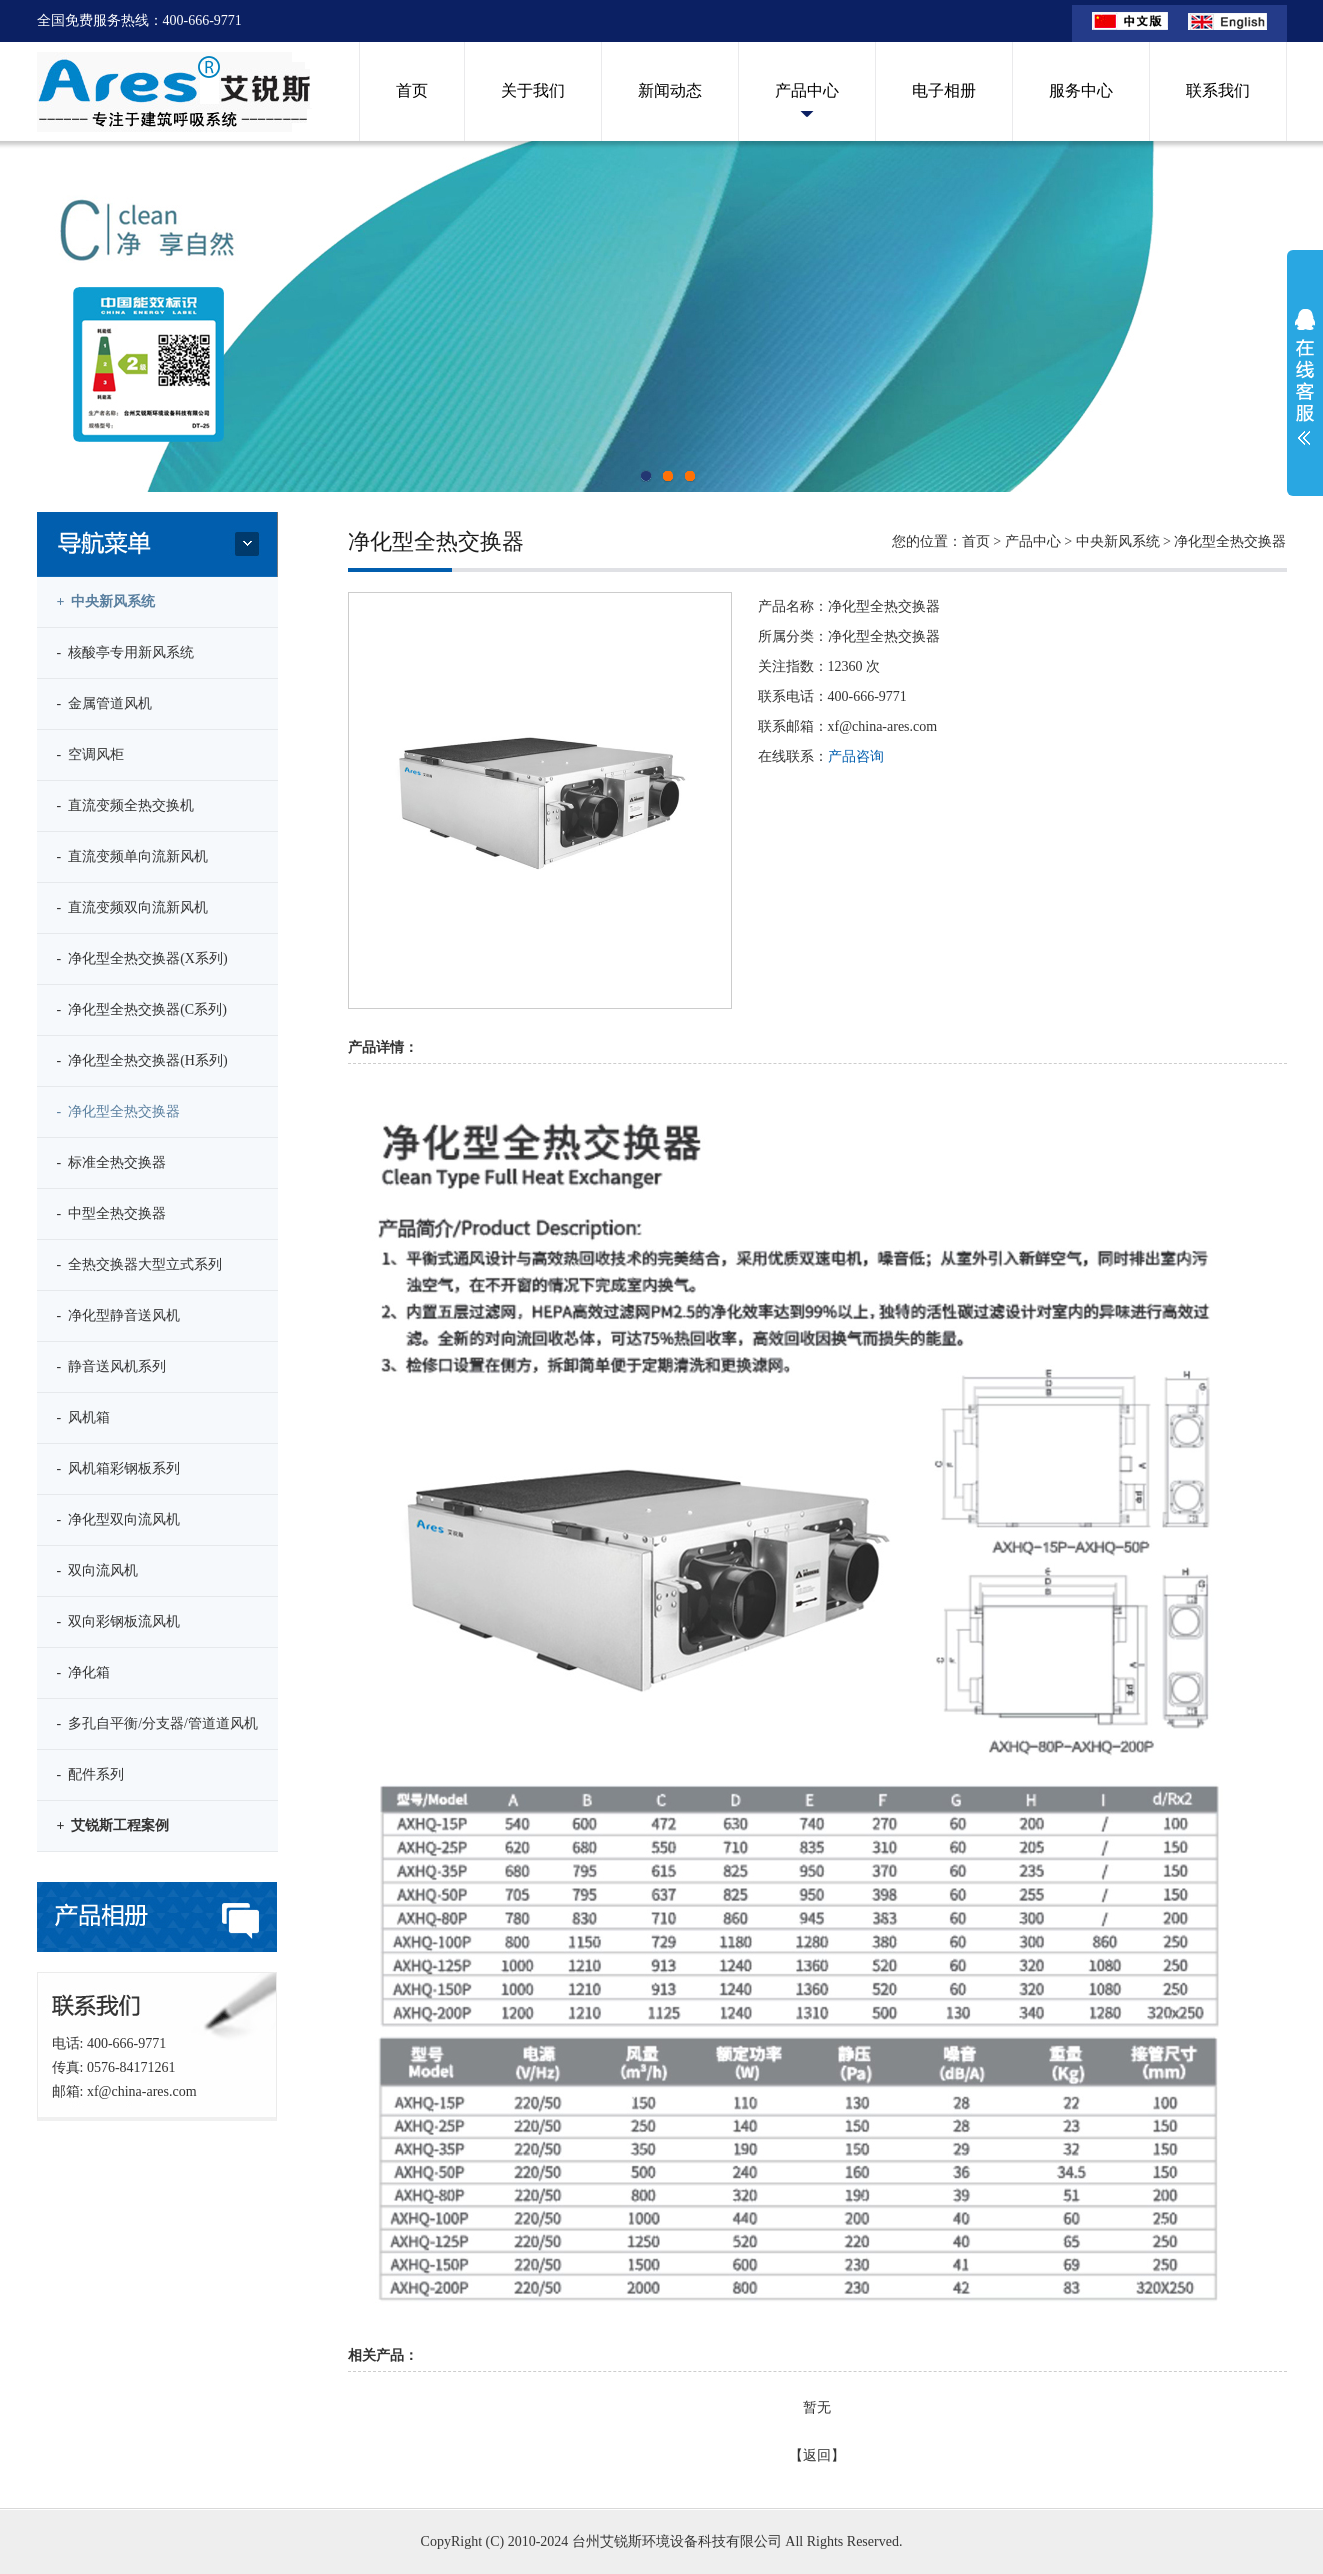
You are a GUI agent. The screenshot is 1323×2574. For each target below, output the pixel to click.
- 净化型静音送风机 (119, 1315)
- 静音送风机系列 (112, 1366)
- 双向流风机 (98, 1570)
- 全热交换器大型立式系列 (140, 1264)
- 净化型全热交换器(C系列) (142, 1009)
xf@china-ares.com (142, 2091)
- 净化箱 (84, 1672)
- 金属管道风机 (105, 703)
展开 (1305, 377)
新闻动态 (670, 90)
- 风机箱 (84, 1417)
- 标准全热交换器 (112, 1162)
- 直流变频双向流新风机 (133, 907)
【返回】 (817, 2455)
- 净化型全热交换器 (119, 1111)
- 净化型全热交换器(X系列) (142, 958)
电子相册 (944, 90)
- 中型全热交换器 (112, 1213)
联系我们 (1218, 90)
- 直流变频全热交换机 (126, 805)
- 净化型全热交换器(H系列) (142, 1060)
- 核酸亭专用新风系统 (126, 652)
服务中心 (1081, 90)
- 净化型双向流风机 (119, 1519)
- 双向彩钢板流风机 (119, 1621)
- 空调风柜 (91, 754)
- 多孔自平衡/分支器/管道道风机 (157, 1723)
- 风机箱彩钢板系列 (119, 1468)
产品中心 (807, 90)
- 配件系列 (91, 1774)
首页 (412, 90)
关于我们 (533, 90)
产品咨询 (856, 756)
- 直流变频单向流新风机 (133, 856)
